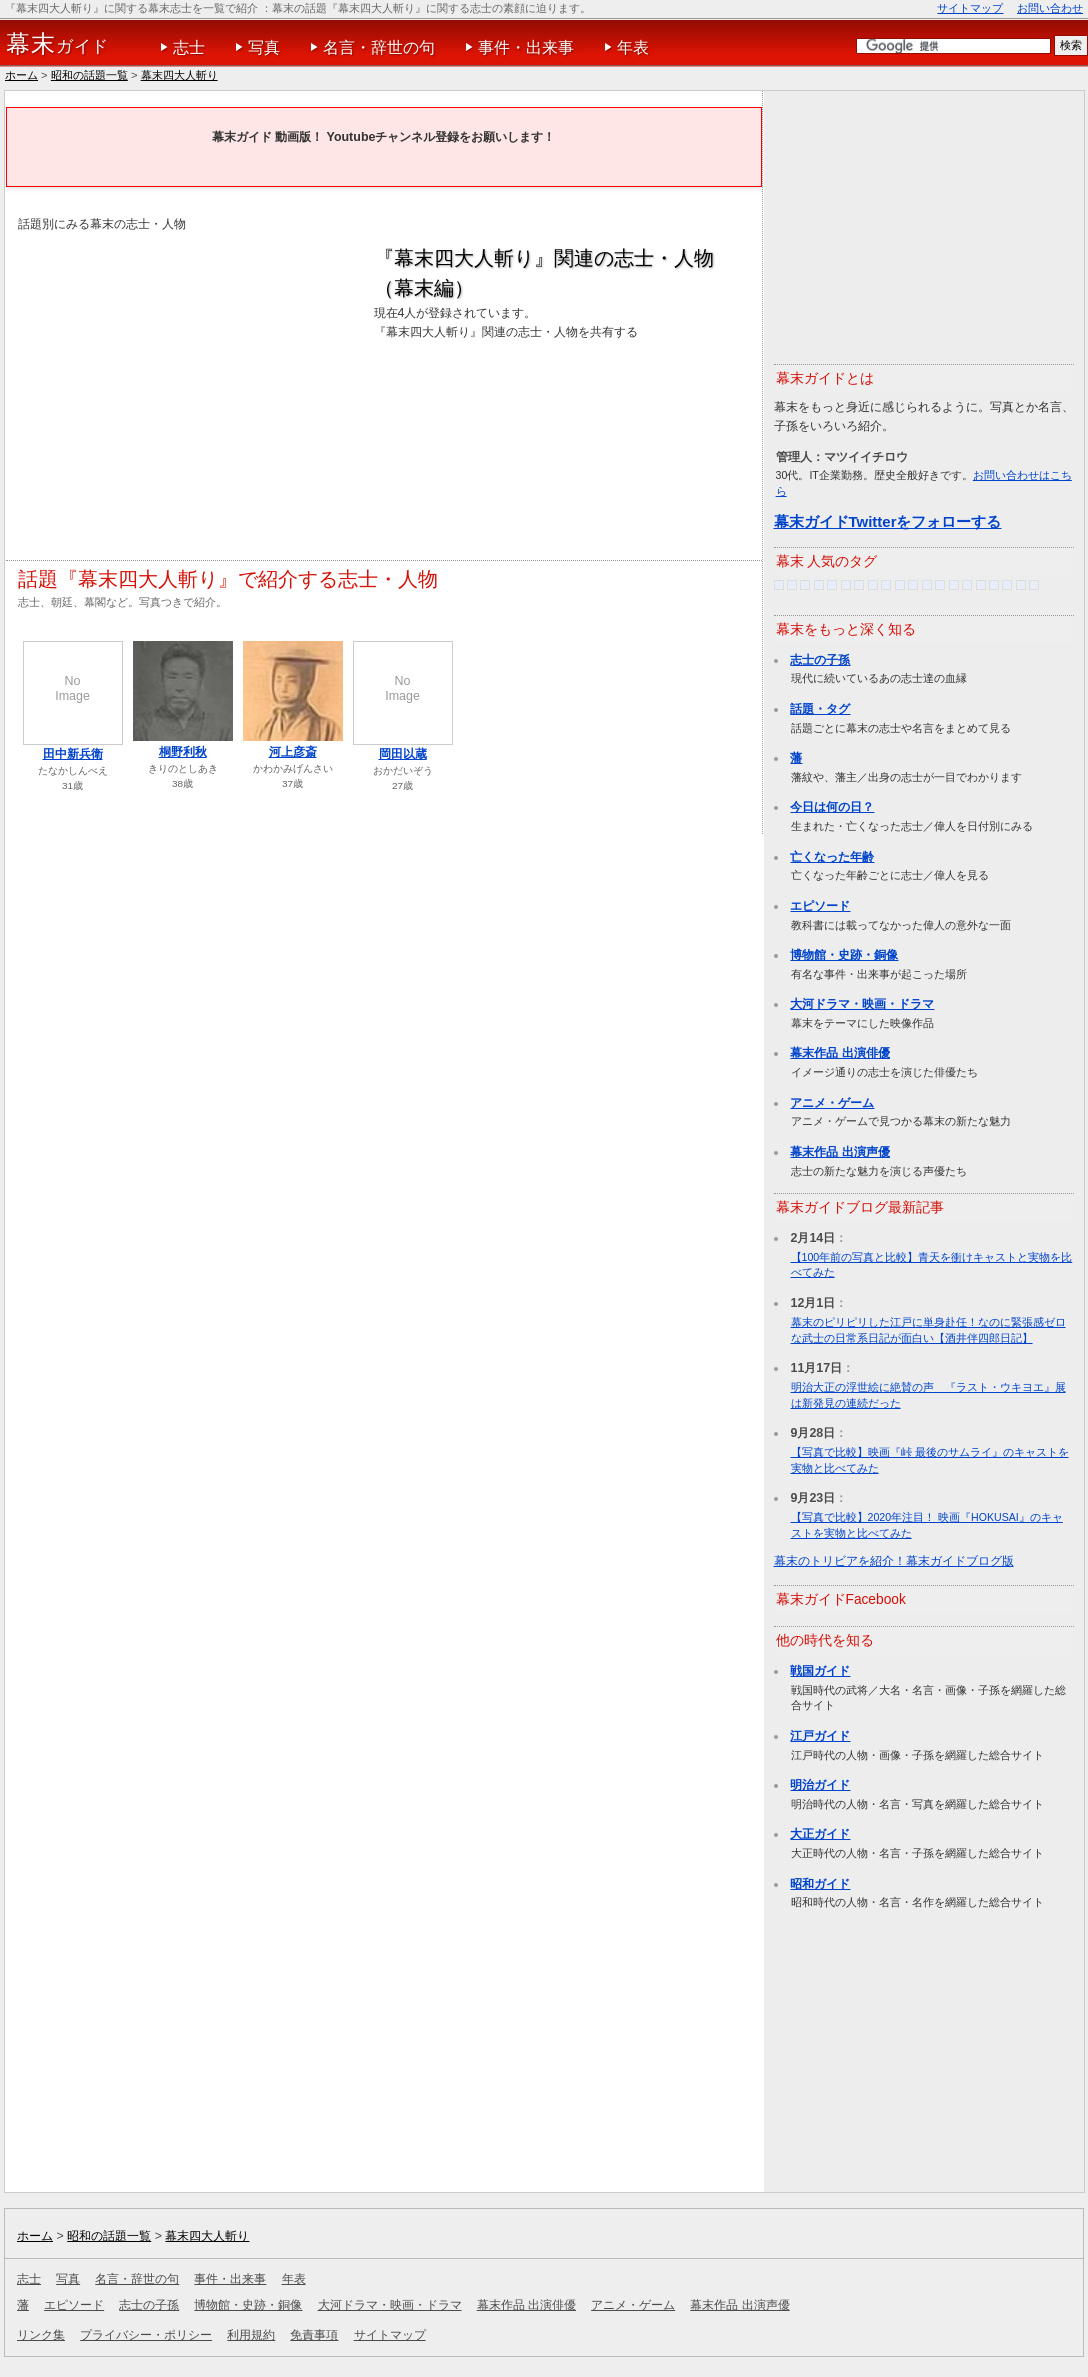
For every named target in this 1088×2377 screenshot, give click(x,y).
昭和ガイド (820, 1884)
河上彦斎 (293, 752)
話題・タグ (820, 709)
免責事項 (314, 2335)
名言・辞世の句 (379, 47)
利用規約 (251, 2335)
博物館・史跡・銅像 (844, 955)
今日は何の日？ (832, 807)
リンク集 (41, 2335)
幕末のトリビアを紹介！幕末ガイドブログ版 (894, 1561)
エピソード (820, 906)
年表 (633, 47)
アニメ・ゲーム (832, 1103)
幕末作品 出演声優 (839, 1152)
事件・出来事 (526, 47)
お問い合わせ (1050, 8)
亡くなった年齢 (832, 857)
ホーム (21, 75)
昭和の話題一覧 (89, 75)
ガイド (57, 44)
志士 (189, 47)
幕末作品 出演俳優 (839, 1053)
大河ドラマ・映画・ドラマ (862, 1004)
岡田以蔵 (403, 754)
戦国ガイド (820, 1671)
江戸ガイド (820, 1736)
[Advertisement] (186, 384)
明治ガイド (820, 1785)
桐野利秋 (183, 752)
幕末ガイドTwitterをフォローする (888, 521)
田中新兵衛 (73, 754)
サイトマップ (970, 8)
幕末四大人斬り (179, 75)
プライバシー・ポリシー (146, 2335)
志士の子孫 (820, 660)
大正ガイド (820, 1834)
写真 (264, 47)
